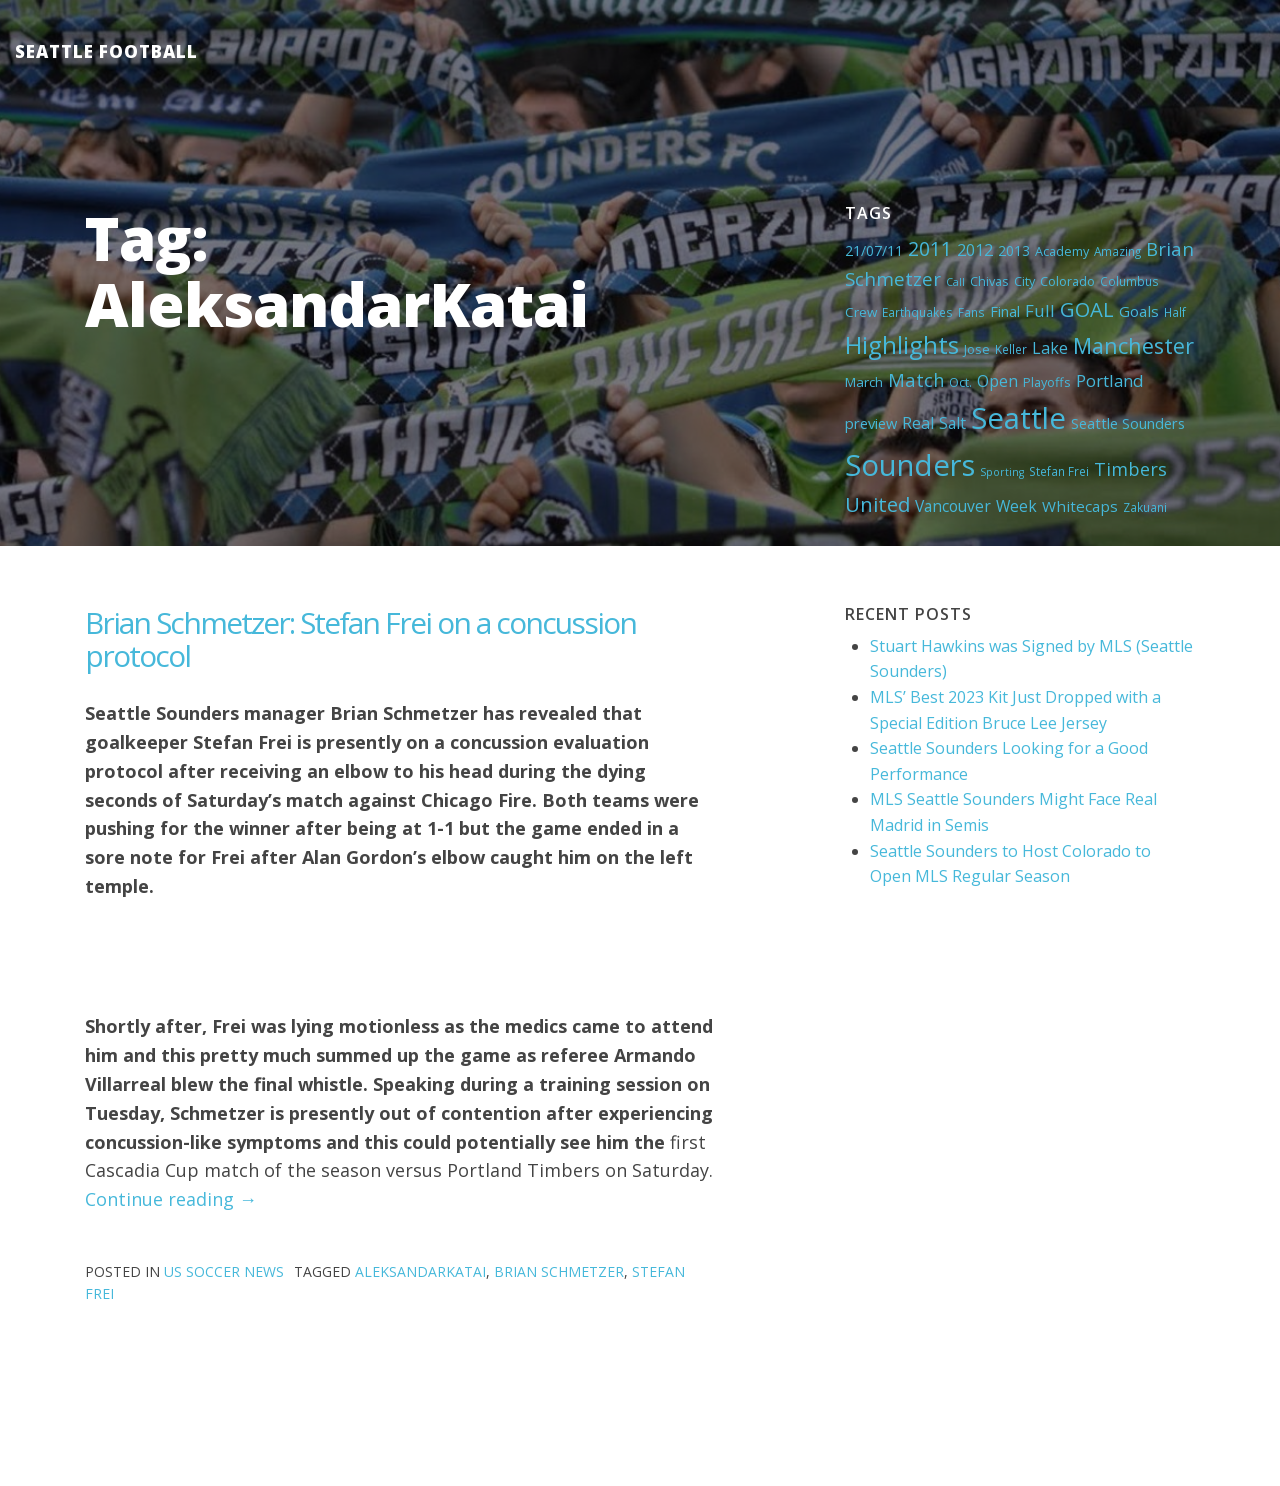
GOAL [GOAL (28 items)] (1087, 309)
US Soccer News (224, 1271)
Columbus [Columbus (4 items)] (1129, 281)
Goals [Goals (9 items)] (1139, 311)
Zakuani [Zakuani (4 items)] (1145, 507)
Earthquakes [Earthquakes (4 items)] (917, 312)
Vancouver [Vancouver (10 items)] (953, 506)
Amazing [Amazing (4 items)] (1117, 251)
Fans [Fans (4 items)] (971, 312)
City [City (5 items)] (1024, 281)
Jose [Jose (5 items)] (977, 349)
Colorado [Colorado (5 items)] (1067, 281)
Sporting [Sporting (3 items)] (1002, 472)
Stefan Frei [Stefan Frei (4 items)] (1059, 471)
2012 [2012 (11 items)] (975, 250)
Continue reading (171, 1199)
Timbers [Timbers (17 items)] (1130, 469)
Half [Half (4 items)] (1175, 312)
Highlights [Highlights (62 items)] (902, 344)
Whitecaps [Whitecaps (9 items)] (1080, 506)
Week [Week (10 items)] (1016, 506)
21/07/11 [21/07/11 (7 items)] (874, 250)
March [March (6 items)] (864, 382)
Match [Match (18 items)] (916, 379)
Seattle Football (106, 51)
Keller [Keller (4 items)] (1011, 349)
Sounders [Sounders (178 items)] (910, 465)
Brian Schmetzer (559, 1271)
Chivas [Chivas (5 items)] (989, 281)
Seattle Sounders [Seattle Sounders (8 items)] (1128, 423)
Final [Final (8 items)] (1005, 311)
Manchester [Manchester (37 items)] (1133, 345)
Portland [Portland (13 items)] (1110, 380)
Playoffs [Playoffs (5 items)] (1047, 382)
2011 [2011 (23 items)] (930, 248)
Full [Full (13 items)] (1040, 310)
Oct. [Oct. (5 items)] (960, 382)
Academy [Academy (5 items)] (1062, 251)
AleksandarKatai (420, 1271)
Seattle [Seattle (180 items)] (1018, 418)
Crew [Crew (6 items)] (861, 312)
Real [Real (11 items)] (918, 423)
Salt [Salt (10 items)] (952, 423)
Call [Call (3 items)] (955, 282)
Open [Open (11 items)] (997, 381)
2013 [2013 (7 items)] (1014, 250)
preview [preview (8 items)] (871, 423)
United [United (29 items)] (877, 504)
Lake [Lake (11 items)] (1050, 348)
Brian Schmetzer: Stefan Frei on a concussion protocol (360, 639)
